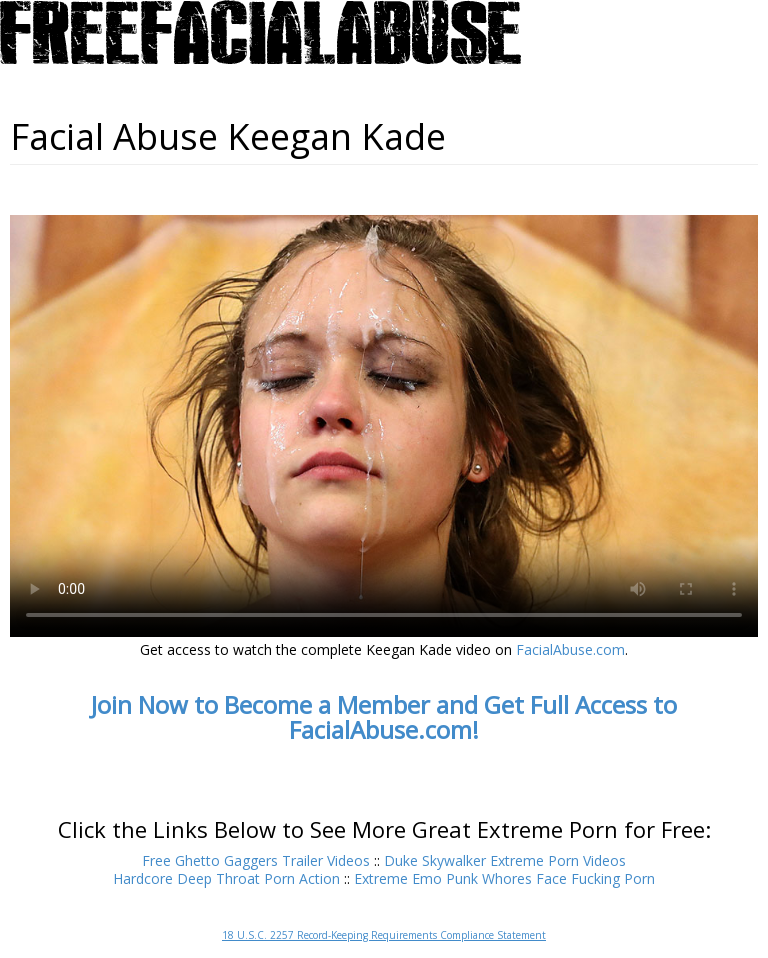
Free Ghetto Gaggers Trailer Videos (256, 860)
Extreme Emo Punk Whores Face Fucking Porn (504, 878)
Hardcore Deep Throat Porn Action (226, 878)
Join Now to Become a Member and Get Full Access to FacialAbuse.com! (384, 717)
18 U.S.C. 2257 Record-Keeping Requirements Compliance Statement (384, 935)
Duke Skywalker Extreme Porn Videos (505, 860)
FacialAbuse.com (570, 649)
